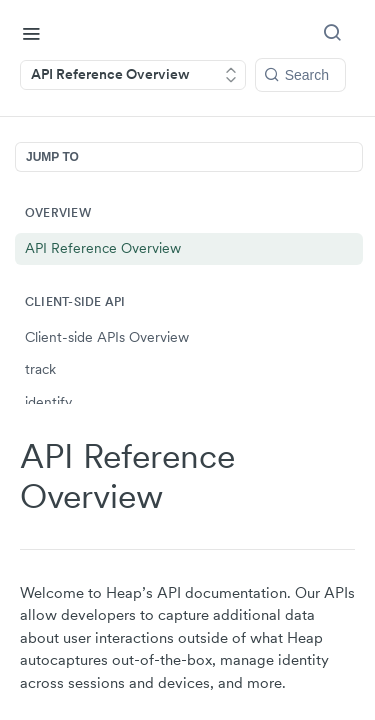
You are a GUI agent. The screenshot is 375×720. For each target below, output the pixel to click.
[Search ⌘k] (336, 33)
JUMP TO (52, 157)
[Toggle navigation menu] (31, 33)
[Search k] (300, 75)
